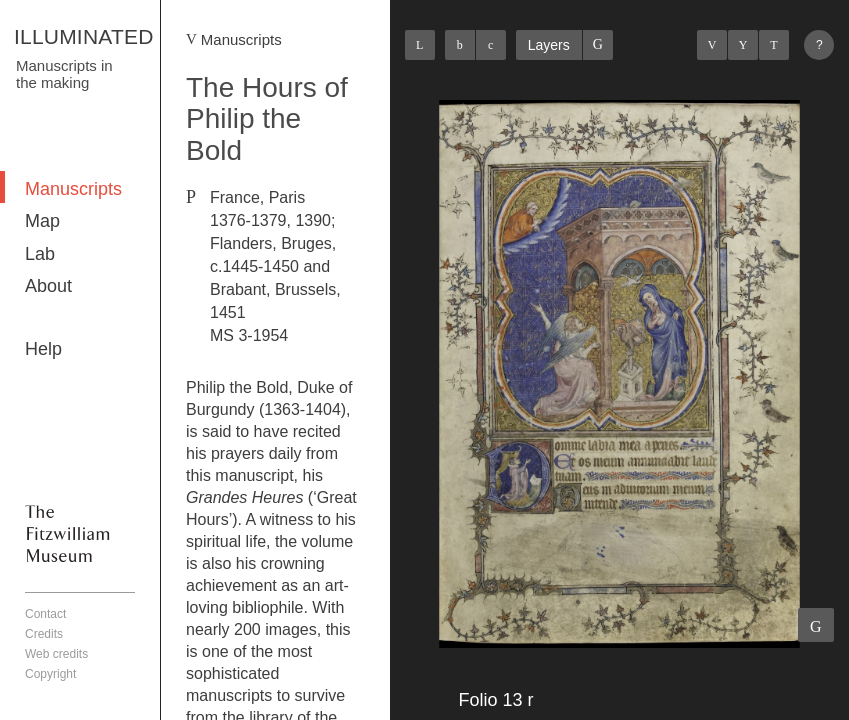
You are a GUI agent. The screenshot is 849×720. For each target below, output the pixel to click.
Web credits (56, 654)
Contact (45, 614)
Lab (40, 254)
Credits (44, 634)
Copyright (50, 674)
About (48, 286)
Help (43, 349)
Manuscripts (73, 189)
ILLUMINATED (84, 36)
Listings (743, 45)
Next (774, 45)
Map (42, 221)
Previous (712, 45)
